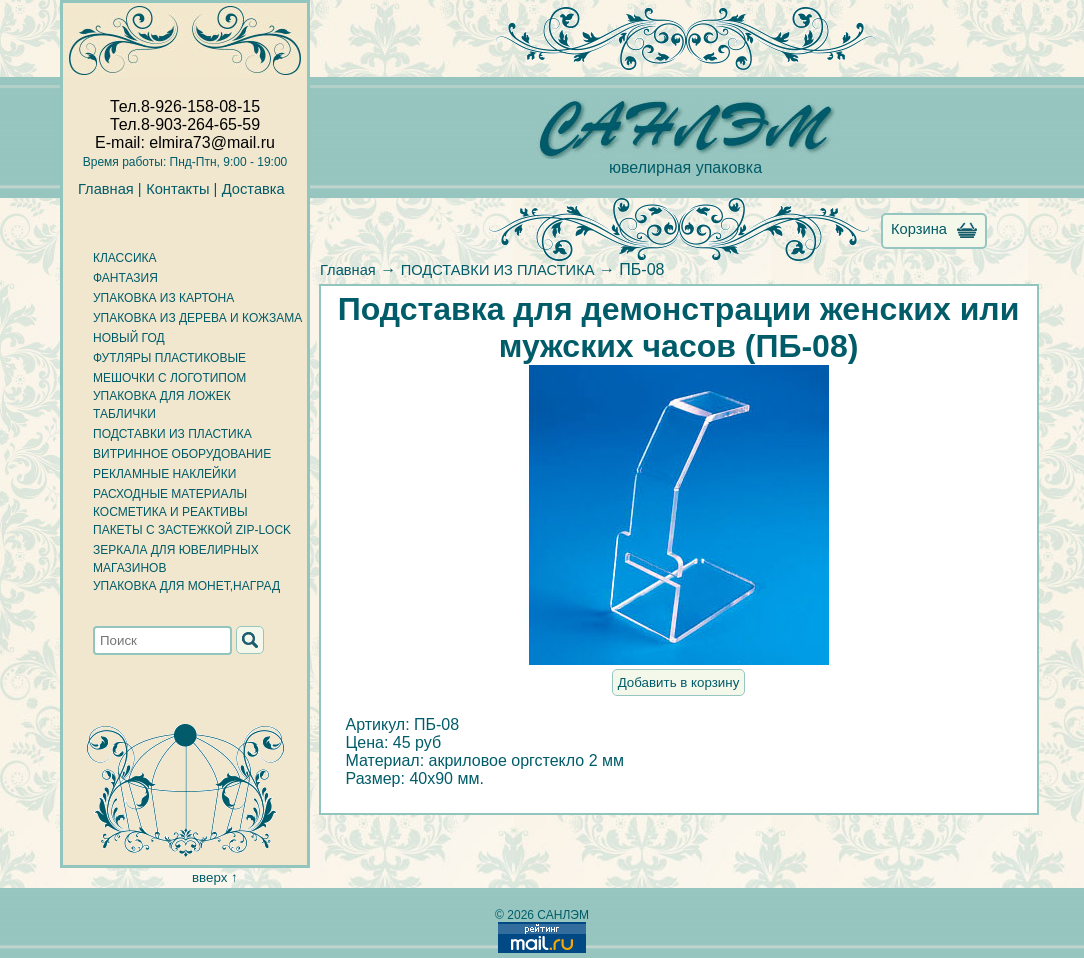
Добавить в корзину (679, 682)
